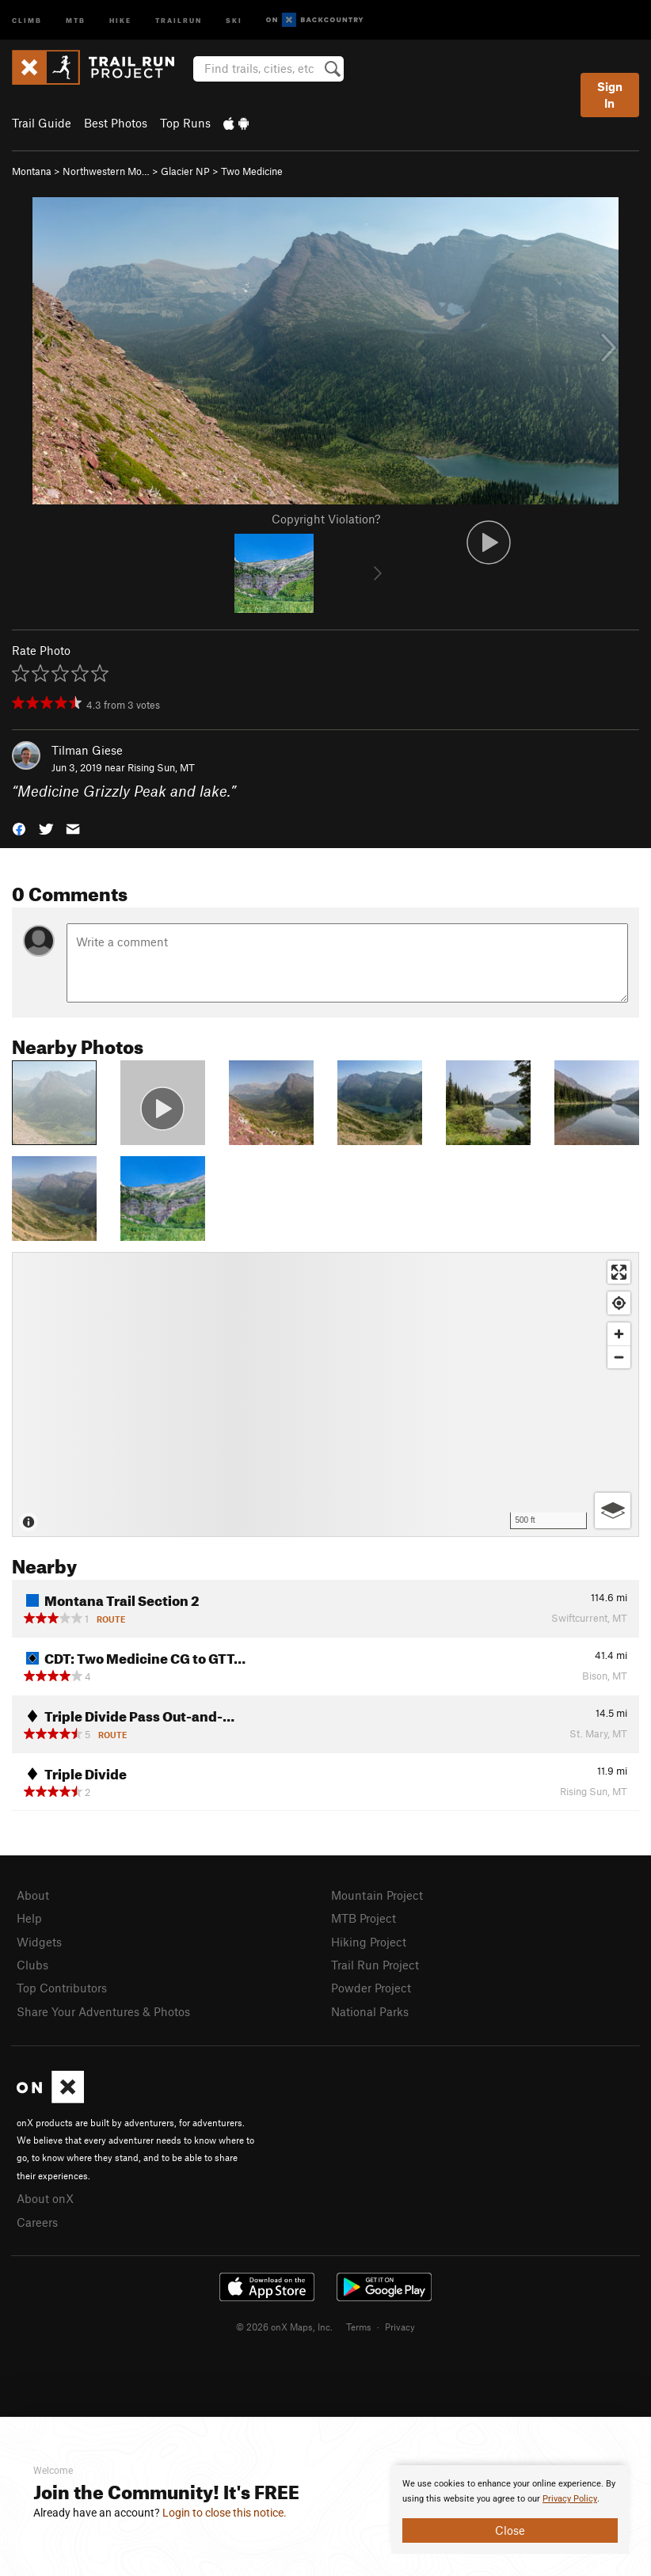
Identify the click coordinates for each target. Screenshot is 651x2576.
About (33, 1895)
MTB (76, 19)
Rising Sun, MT (161, 767)
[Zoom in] (618, 1333)
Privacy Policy (569, 2499)
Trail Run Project (375, 1965)
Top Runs (185, 123)
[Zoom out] (618, 1356)
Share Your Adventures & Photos (103, 2011)
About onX (45, 2198)
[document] (510, 2509)
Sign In (609, 94)
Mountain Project (377, 1895)
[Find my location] (618, 1303)
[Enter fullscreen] (618, 1272)
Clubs (32, 1965)
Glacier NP (185, 171)
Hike (120, 19)
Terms (358, 2326)
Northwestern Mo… (106, 171)
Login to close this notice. (224, 2512)
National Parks (370, 2011)
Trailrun (178, 19)
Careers (37, 2222)
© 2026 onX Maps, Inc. (284, 2326)
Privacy (400, 2326)
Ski (234, 19)
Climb (27, 19)
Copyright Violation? (326, 519)
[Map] (325, 1394)
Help (29, 1918)
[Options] (612, 1510)
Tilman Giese (87, 750)
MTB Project (363, 1918)
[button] (19, 828)
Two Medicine (252, 171)
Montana (31, 171)
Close (510, 2530)
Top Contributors (62, 1988)
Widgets (39, 1942)
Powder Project (371, 1988)
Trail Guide (41, 123)
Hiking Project (368, 1942)
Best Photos (115, 123)
